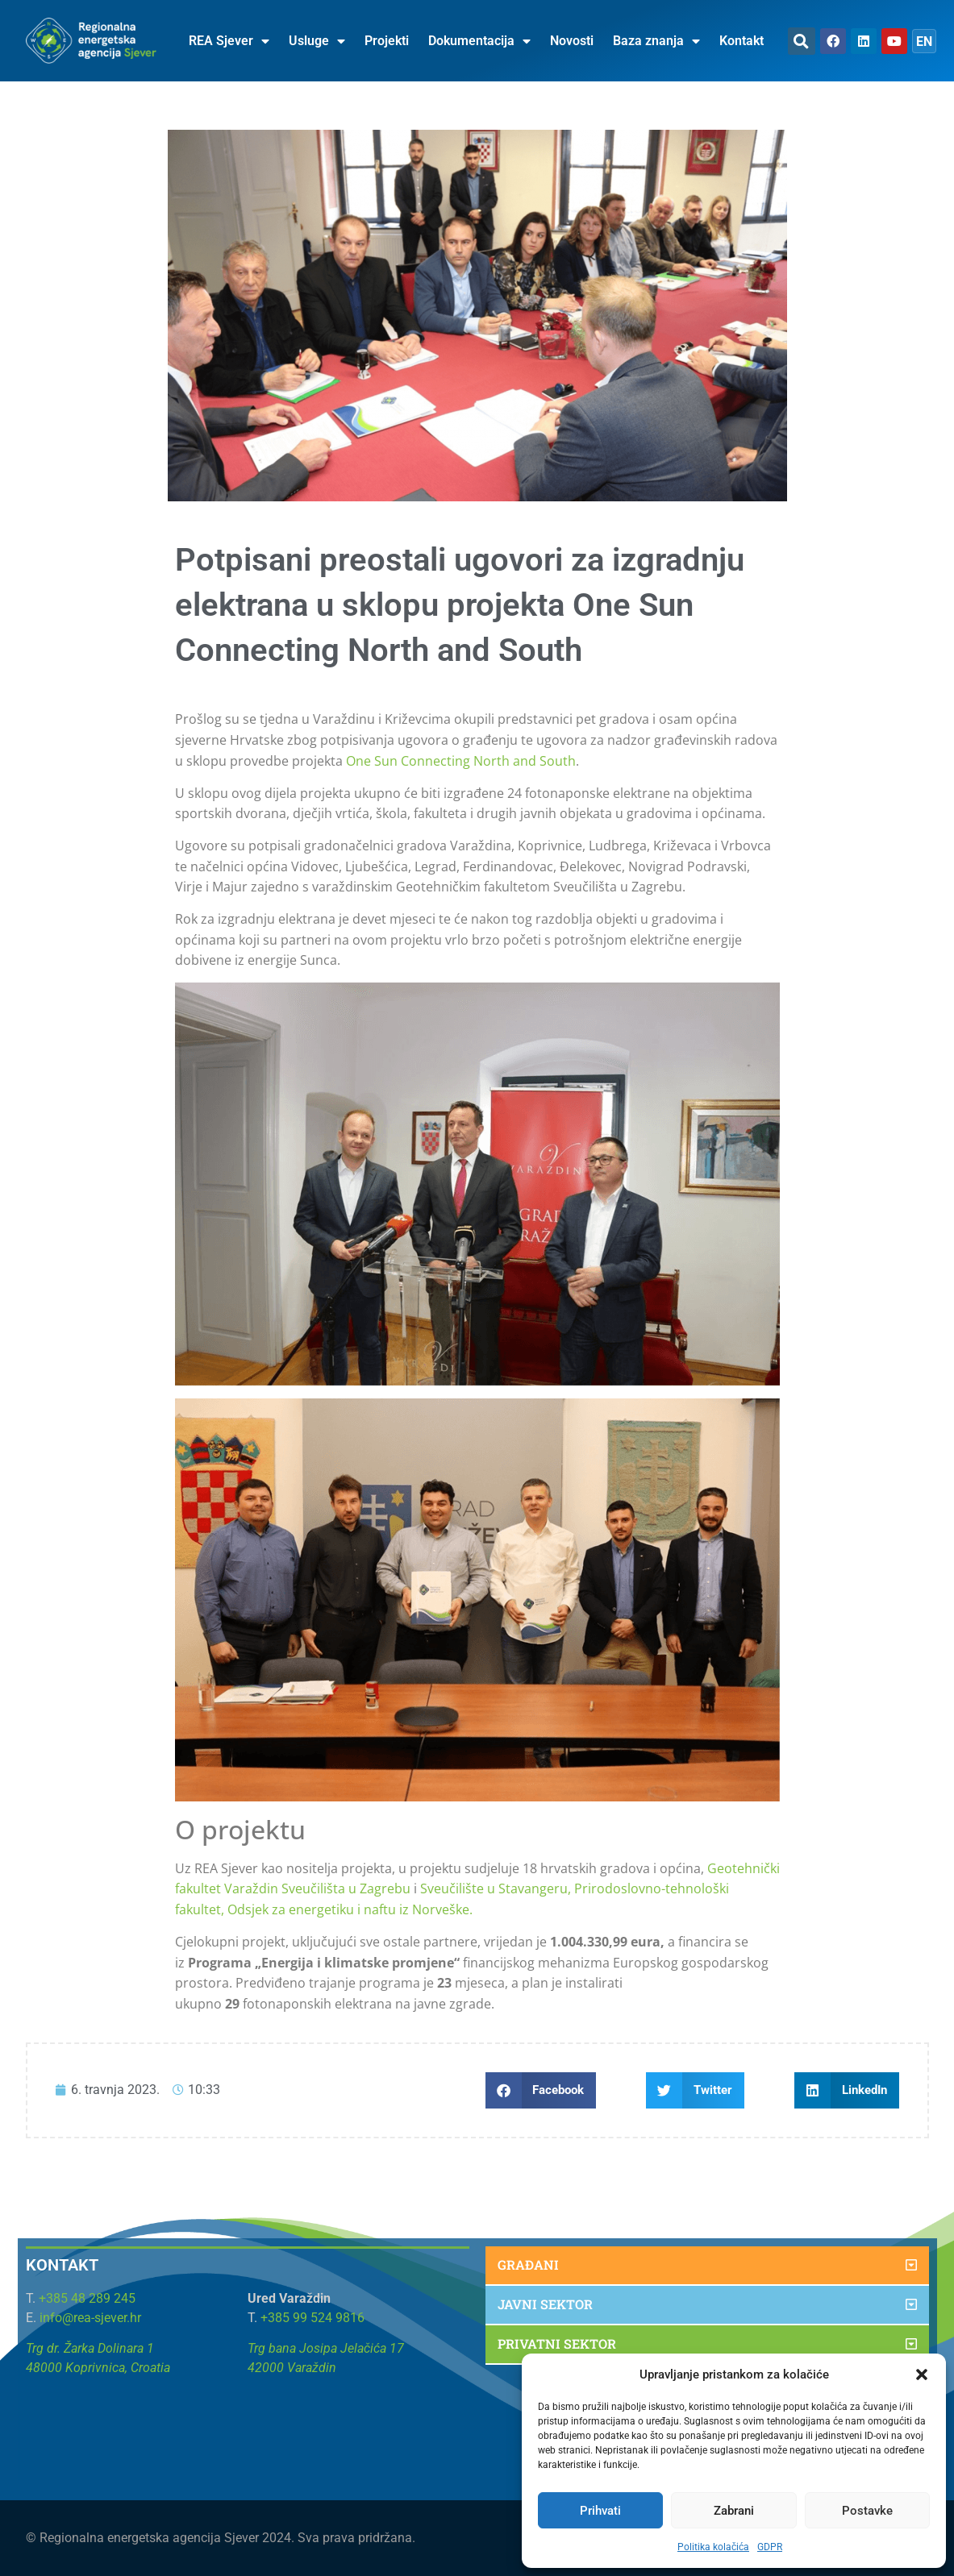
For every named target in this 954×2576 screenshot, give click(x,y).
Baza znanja (656, 41)
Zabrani (734, 2510)
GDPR (769, 2547)
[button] (922, 2374)
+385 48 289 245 (87, 2298)
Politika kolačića (713, 2547)
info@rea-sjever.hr (90, 2317)
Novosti (572, 40)
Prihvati (600, 2510)
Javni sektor (545, 2304)
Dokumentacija (479, 41)
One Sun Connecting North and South (461, 761)
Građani (528, 2264)
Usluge (317, 41)
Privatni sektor (557, 2343)
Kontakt (741, 40)
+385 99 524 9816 (312, 2317)
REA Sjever (229, 41)
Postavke (867, 2510)
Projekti (387, 40)
